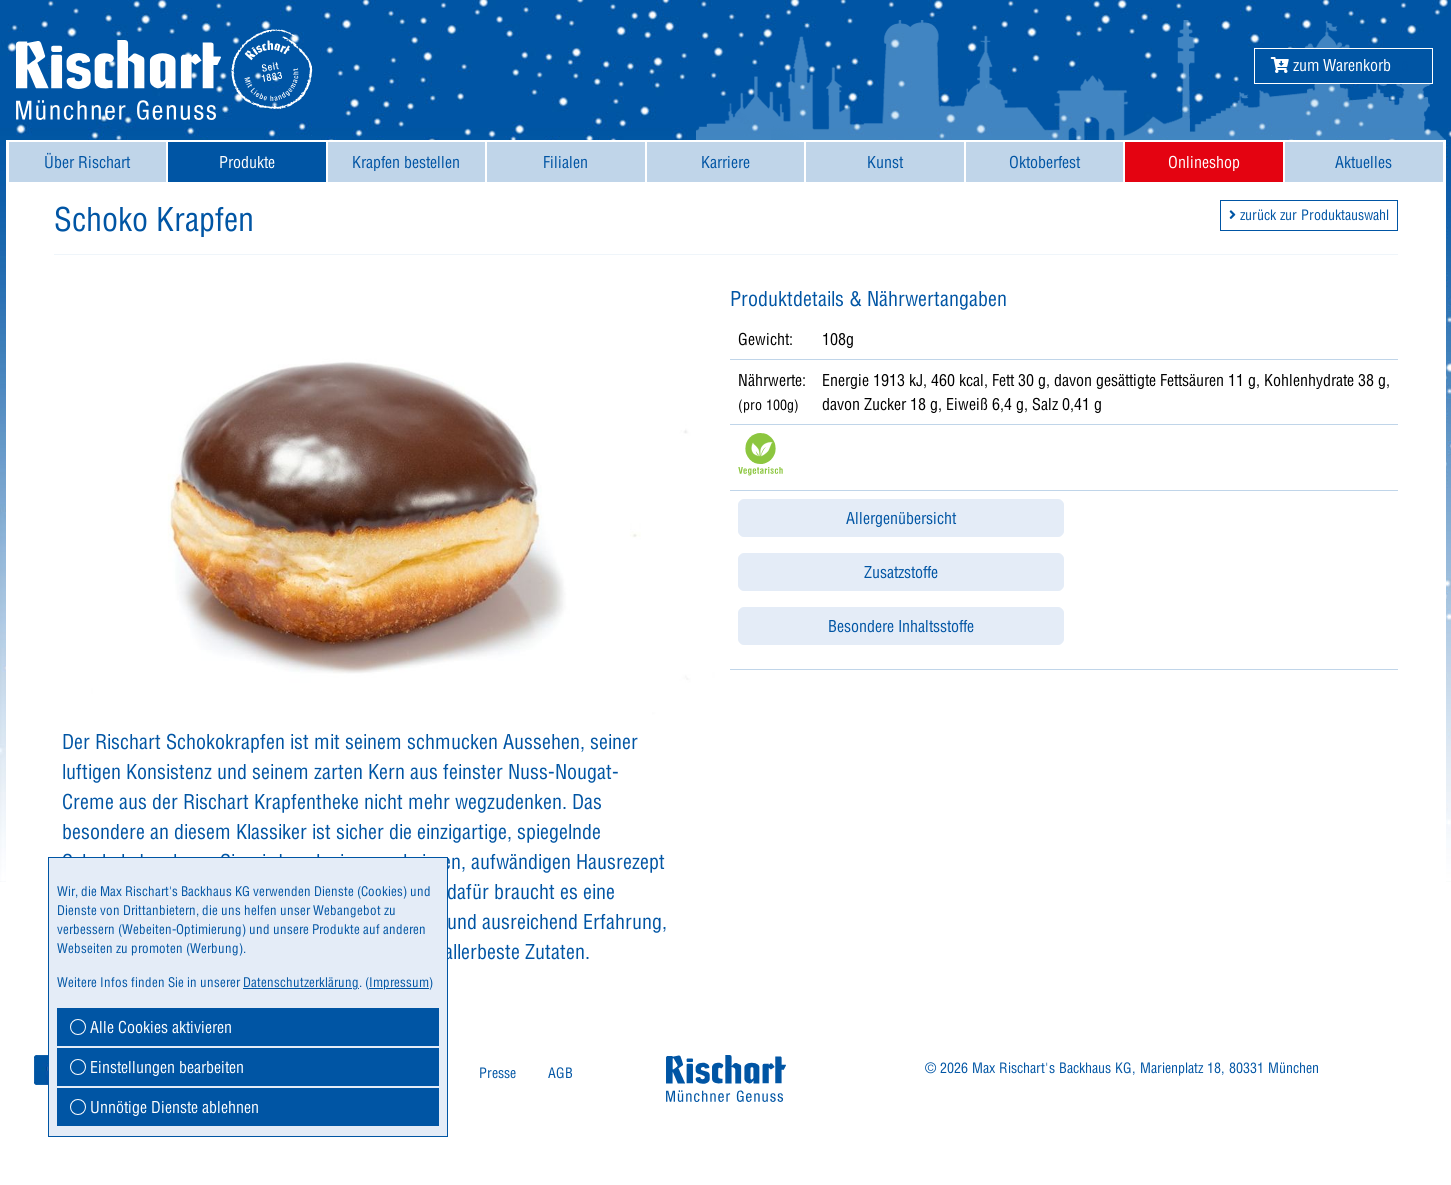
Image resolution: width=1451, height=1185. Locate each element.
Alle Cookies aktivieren (151, 1027)
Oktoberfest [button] (1044, 162)
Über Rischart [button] (87, 162)
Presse (497, 1073)
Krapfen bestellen (406, 162)
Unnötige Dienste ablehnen (164, 1107)
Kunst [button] (885, 162)
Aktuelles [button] (1363, 162)
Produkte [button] (247, 162)
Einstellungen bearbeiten (157, 1067)
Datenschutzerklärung (301, 982)
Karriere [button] (725, 162)
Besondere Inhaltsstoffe (901, 626)
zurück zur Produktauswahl (1309, 215)
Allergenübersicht (901, 518)
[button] (1331, 65)
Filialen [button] (565, 162)
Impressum (399, 982)
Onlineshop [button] (1204, 162)
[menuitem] (88, 162)
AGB (560, 1073)
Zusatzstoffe (901, 572)
